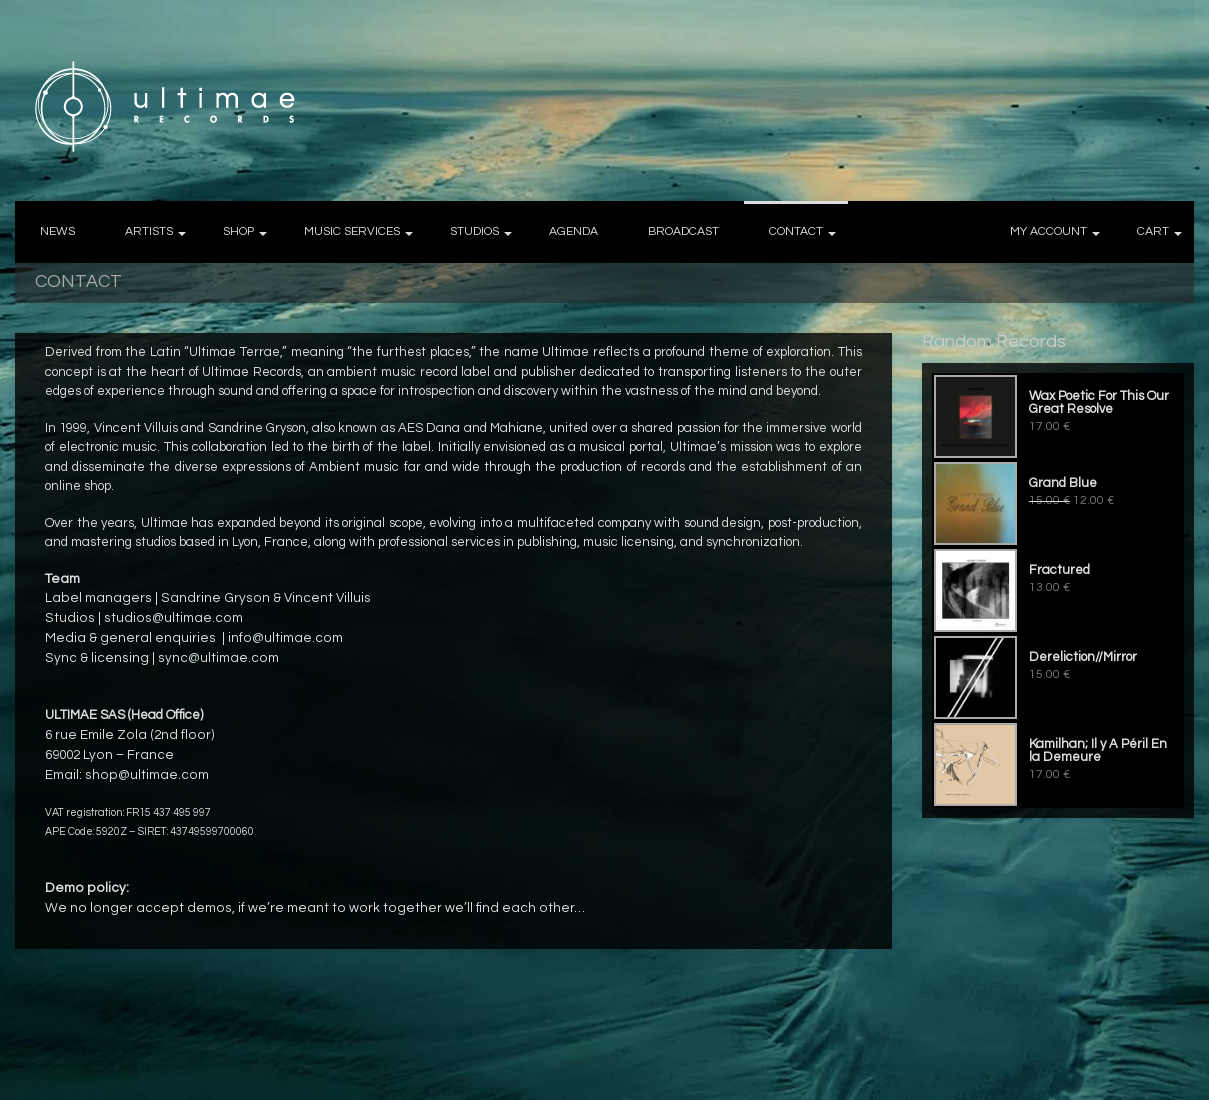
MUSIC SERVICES (352, 231)
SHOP (238, 231)
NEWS (57, 231)
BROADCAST (683, 231)
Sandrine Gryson (215, 598)
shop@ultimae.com (147, 775)
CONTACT (796, 231)
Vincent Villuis (327, 598)
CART (1153, 231)
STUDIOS (474, 231)
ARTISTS (149, 231)
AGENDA (573, 231)
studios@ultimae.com (173, 618)
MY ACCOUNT (1048, 231)
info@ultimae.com (285, 638)
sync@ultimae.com (218, 658)
